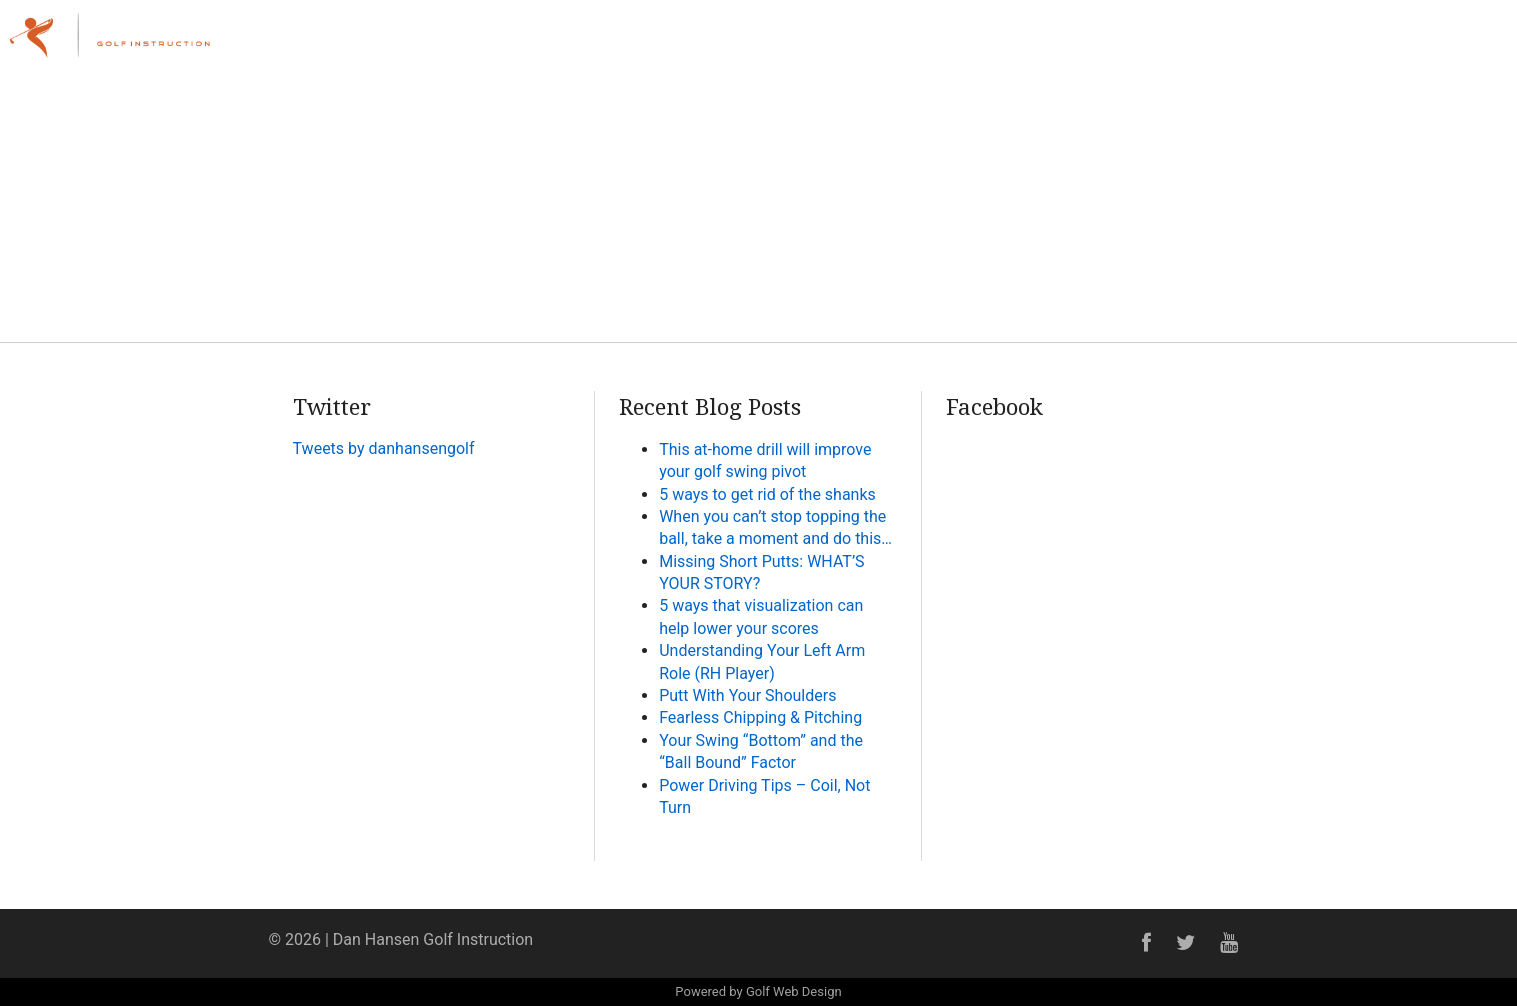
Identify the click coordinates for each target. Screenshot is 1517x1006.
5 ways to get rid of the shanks (767, 494)
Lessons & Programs (1160, 44)
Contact (1455, 44)
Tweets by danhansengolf (384, 448)
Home (946, 44)
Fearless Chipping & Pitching (760, 717)
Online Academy (1335, 44)
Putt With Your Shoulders (747, 695)
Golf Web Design (794, 991)
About (1024, 44)
